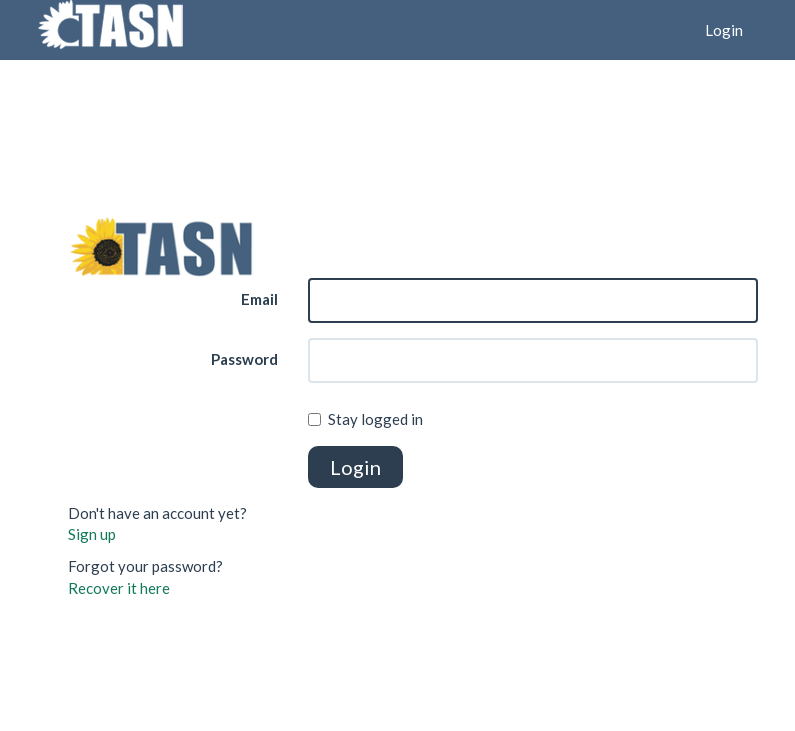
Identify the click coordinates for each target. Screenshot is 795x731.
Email (259, 299)
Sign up (92, 534)
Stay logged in (365, 419)
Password (244, 359)
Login (724, 30)
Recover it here (119, 588)
